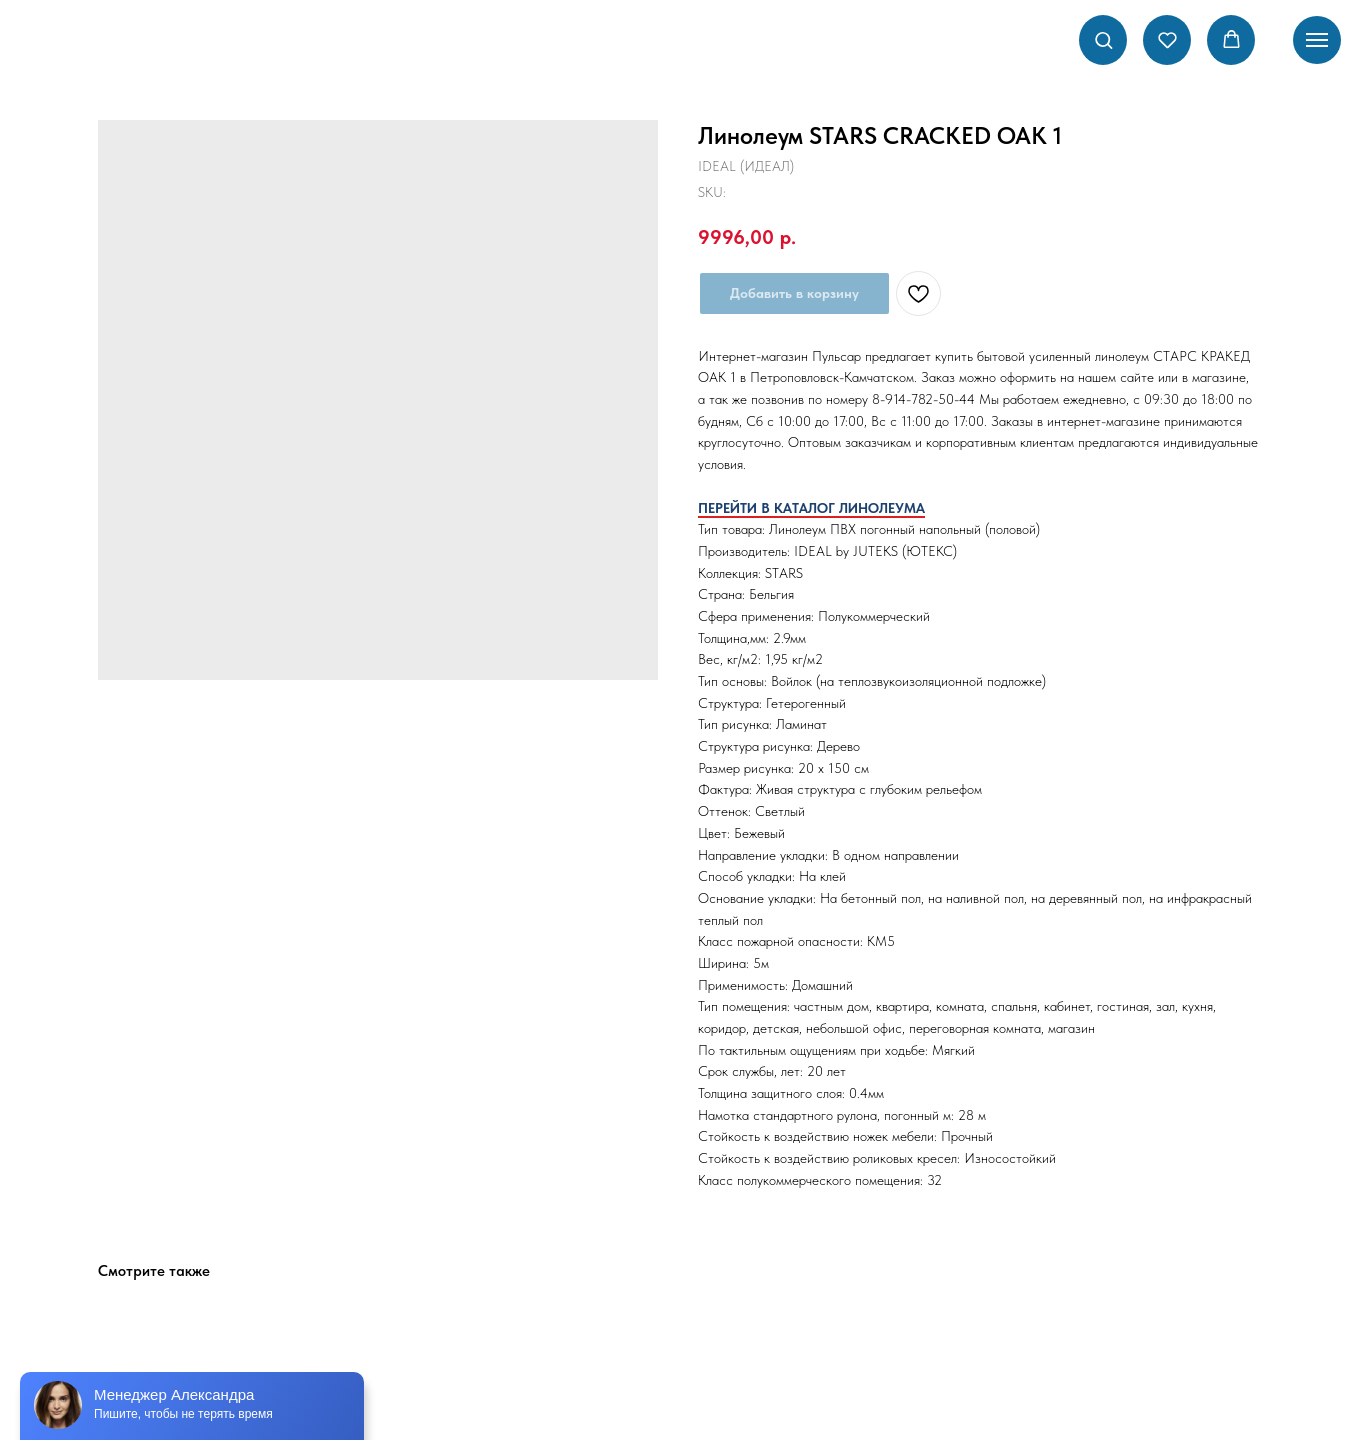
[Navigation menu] (1317, 40)
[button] (1103, 39)
